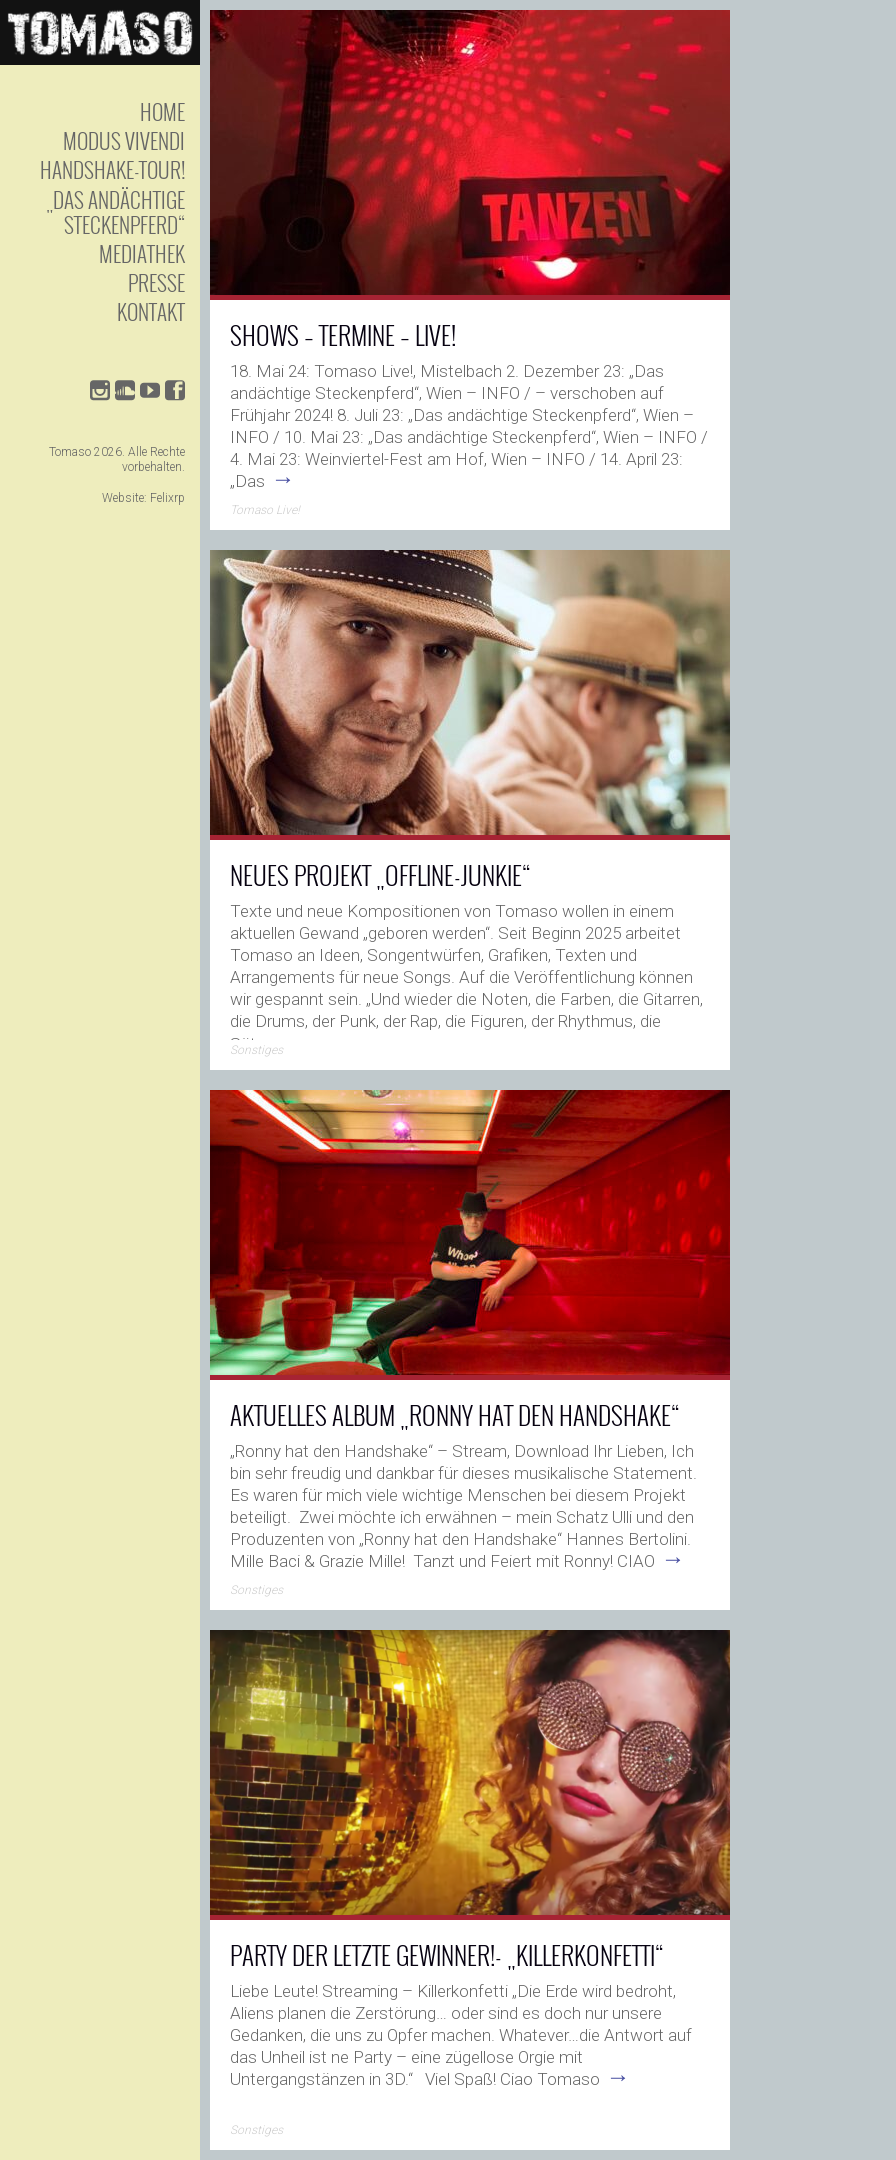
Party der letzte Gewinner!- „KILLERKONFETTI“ (447, 1954)
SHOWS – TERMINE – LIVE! (343, 334)
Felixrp (167, 498)
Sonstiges (256, 1050)
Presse (156, 282)
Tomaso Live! (265, 510)
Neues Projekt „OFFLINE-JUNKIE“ (380, 874)
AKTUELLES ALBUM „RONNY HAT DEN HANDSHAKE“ (455, 1414)
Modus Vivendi (124, 140)
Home (162, 111)
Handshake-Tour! (112, 169)
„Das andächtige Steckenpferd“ (115, 212)
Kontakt (151, 311)
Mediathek (142, 253)
